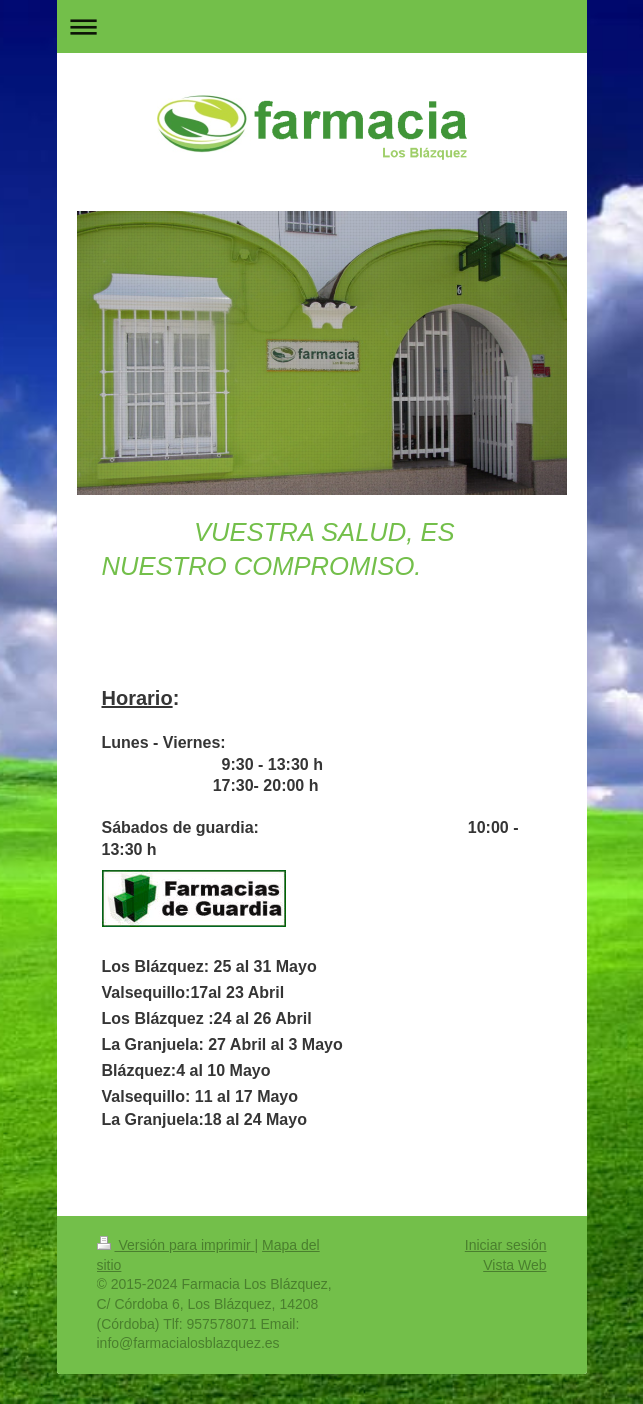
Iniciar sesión (506, 1245)
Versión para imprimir (176, 1245)
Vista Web (514, 1265)
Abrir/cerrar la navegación (322, 26)
